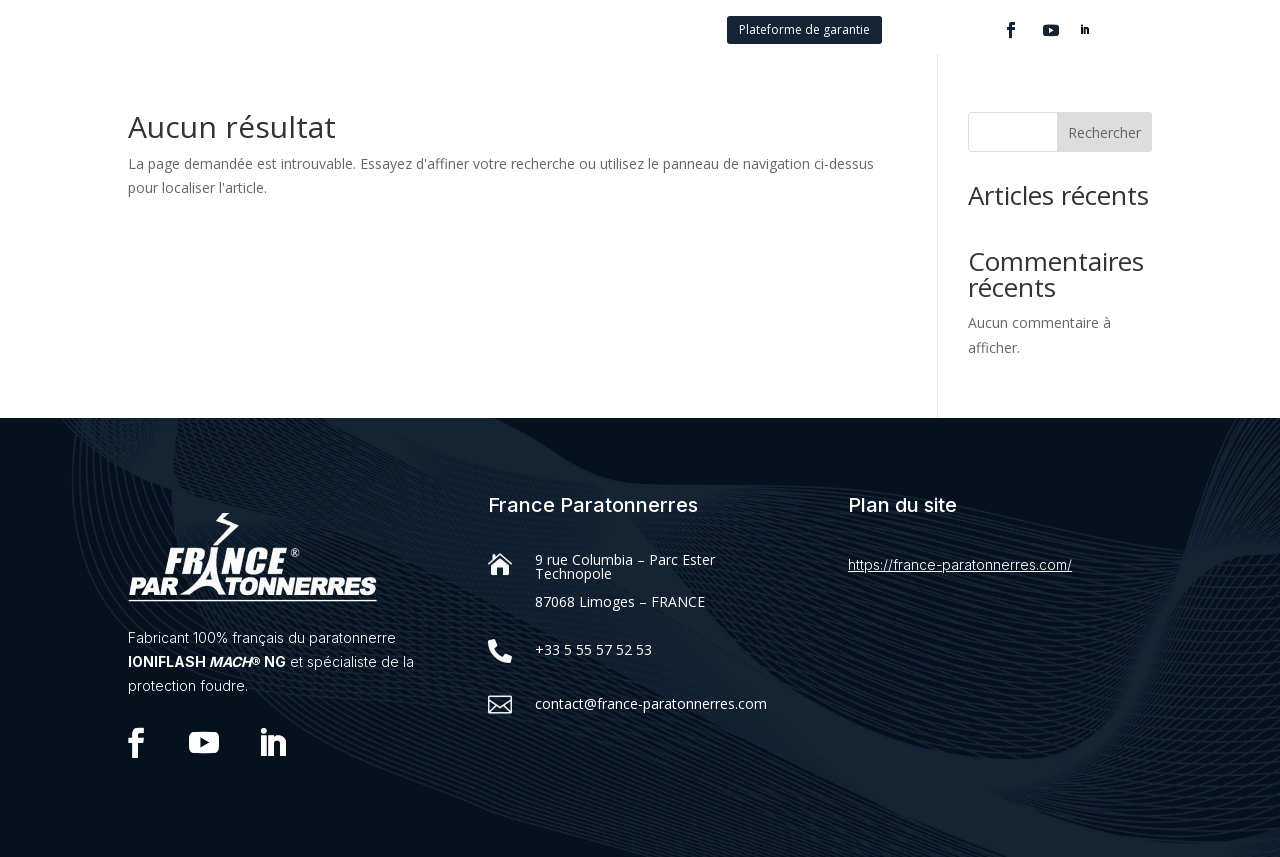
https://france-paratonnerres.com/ (960, 564)
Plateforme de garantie (804, 29)
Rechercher (1104, 132)
